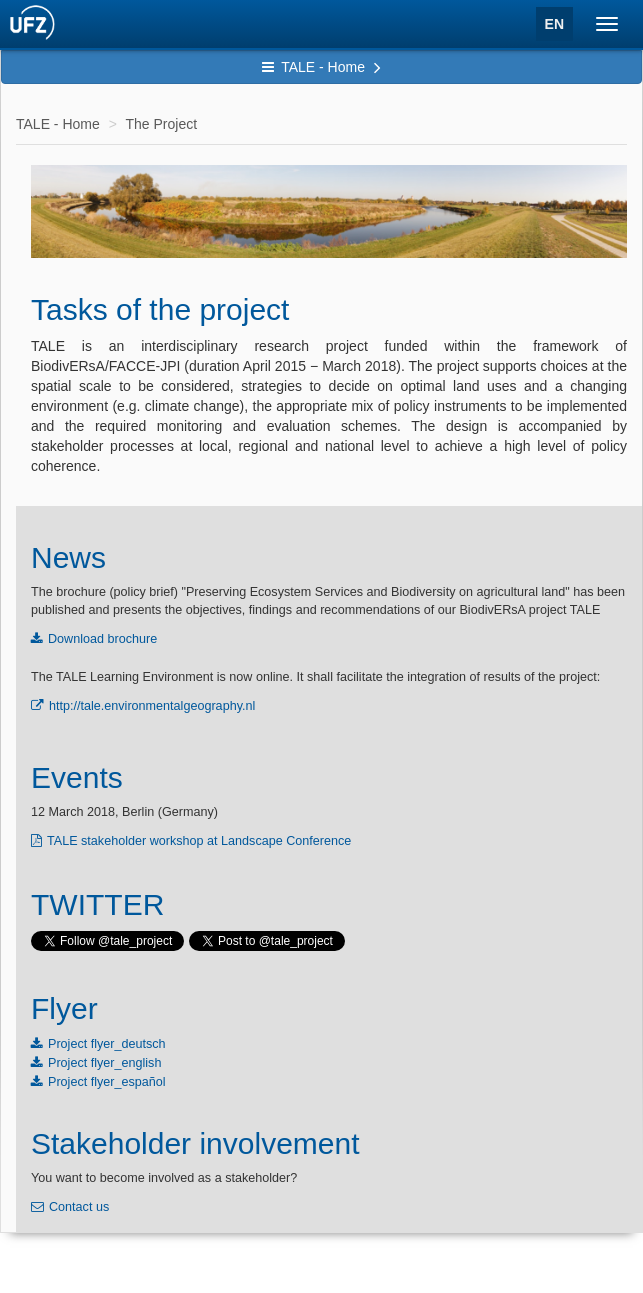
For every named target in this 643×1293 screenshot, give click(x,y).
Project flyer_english (104, 1063)
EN (554, 24)
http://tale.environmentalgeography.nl (152, 706)
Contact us (79, 1207)
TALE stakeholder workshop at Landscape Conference (199, 841)
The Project (161, 124)
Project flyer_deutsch (107, 1044)
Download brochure (102, 639)
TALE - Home (321, 67)
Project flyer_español (107, 1082)
